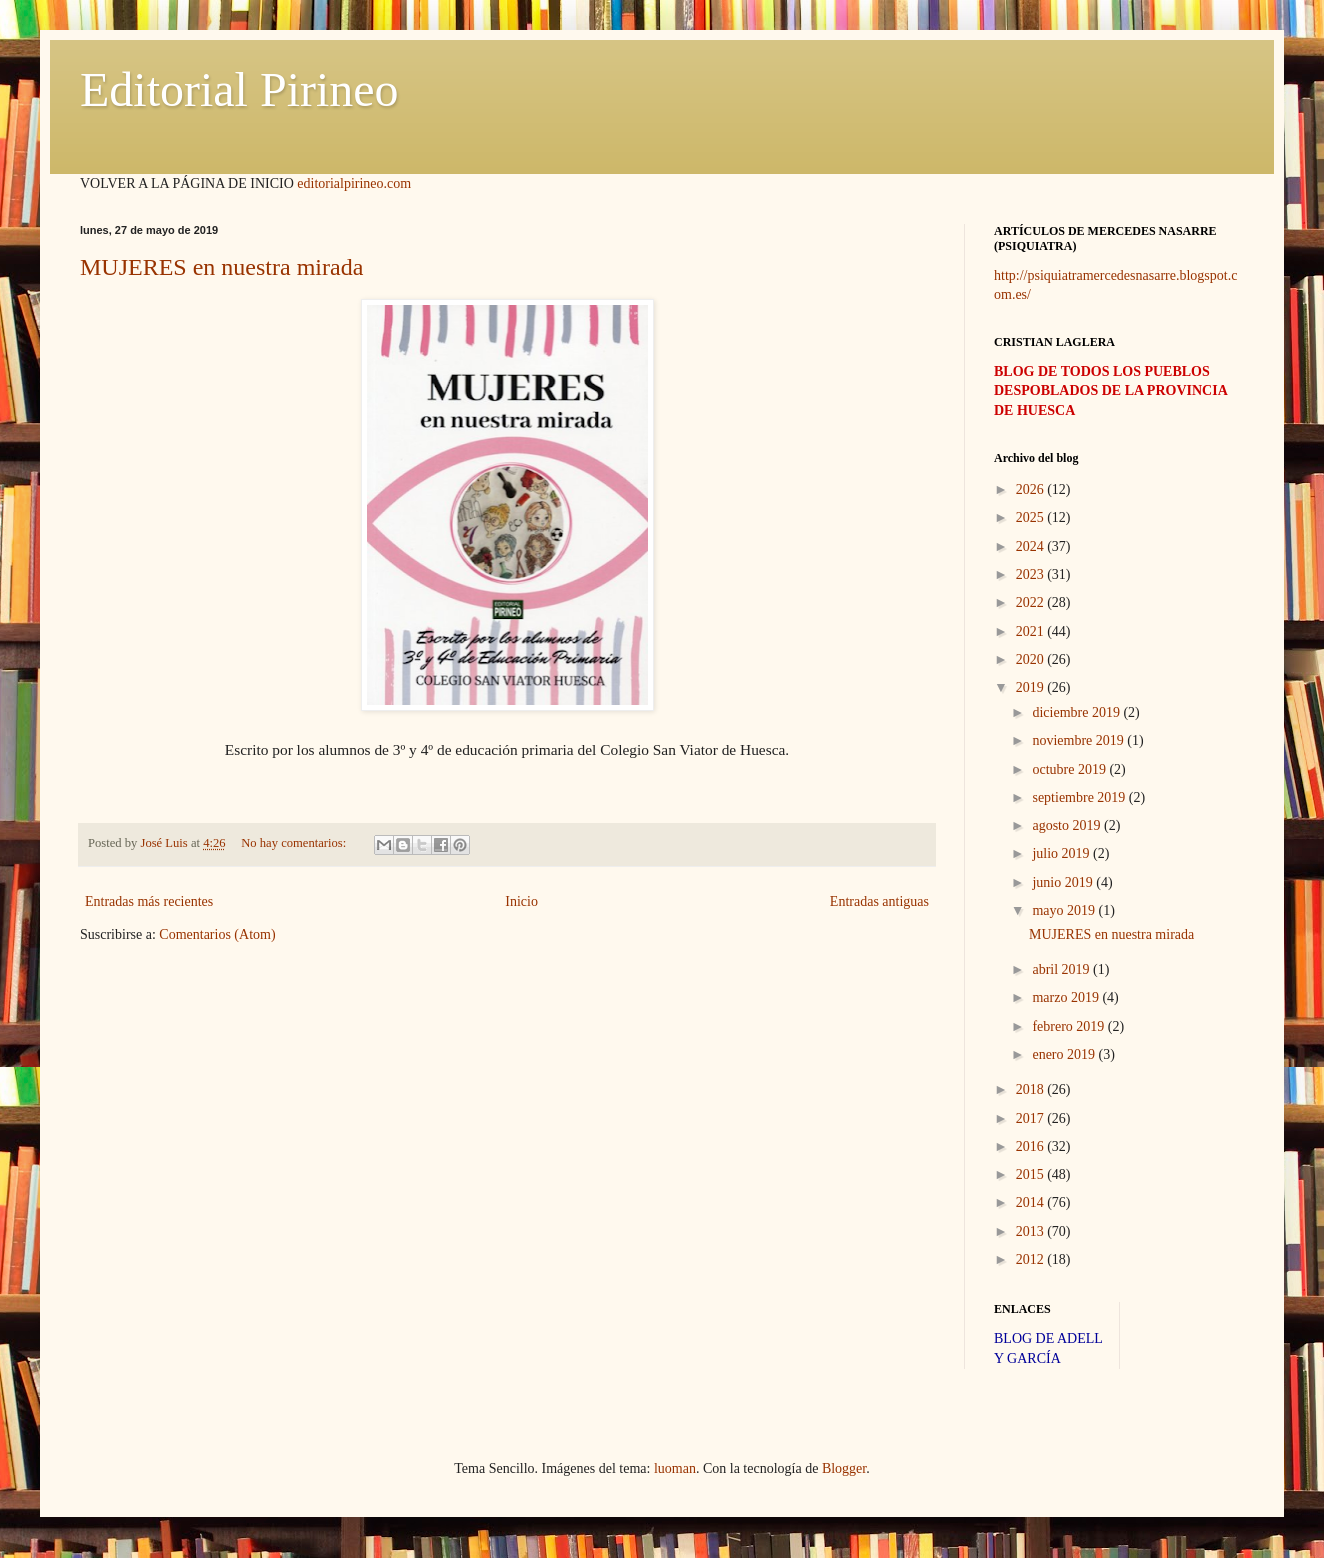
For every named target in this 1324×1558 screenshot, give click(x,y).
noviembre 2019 (1079, 740)
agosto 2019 (1068, 825)
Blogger (844, 1468)
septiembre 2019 (1080, 797)
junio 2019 (1064, 882)
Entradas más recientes (149, 901)
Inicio (521, 901)
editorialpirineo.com (354, 183)
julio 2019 (1062, 853)
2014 (1032, 1202)
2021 (1032, 631)
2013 (1032, 1231)
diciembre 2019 (1077, 712)
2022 (1032, 602)
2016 (1032, 1146)
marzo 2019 (1067, 997)
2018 (1032, 1089)
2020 (1032, 659)
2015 (1032, 1174)
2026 (1032, 489)
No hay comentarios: (295, 843)
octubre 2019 (1070, 769)
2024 (1032, 546)
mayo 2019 (1065, 910)
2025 (1032, 517)
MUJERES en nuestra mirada (221, 267)
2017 (1032, 1118)
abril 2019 (1062, 969)
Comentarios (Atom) (217, 934)
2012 (1032, 1259)
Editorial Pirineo (239, 89)
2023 (1032, 574)
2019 (1032, 687)
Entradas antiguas (879, 901)
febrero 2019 (1069, 1026)
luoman (675, 1468)
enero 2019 (1065, 1054)
